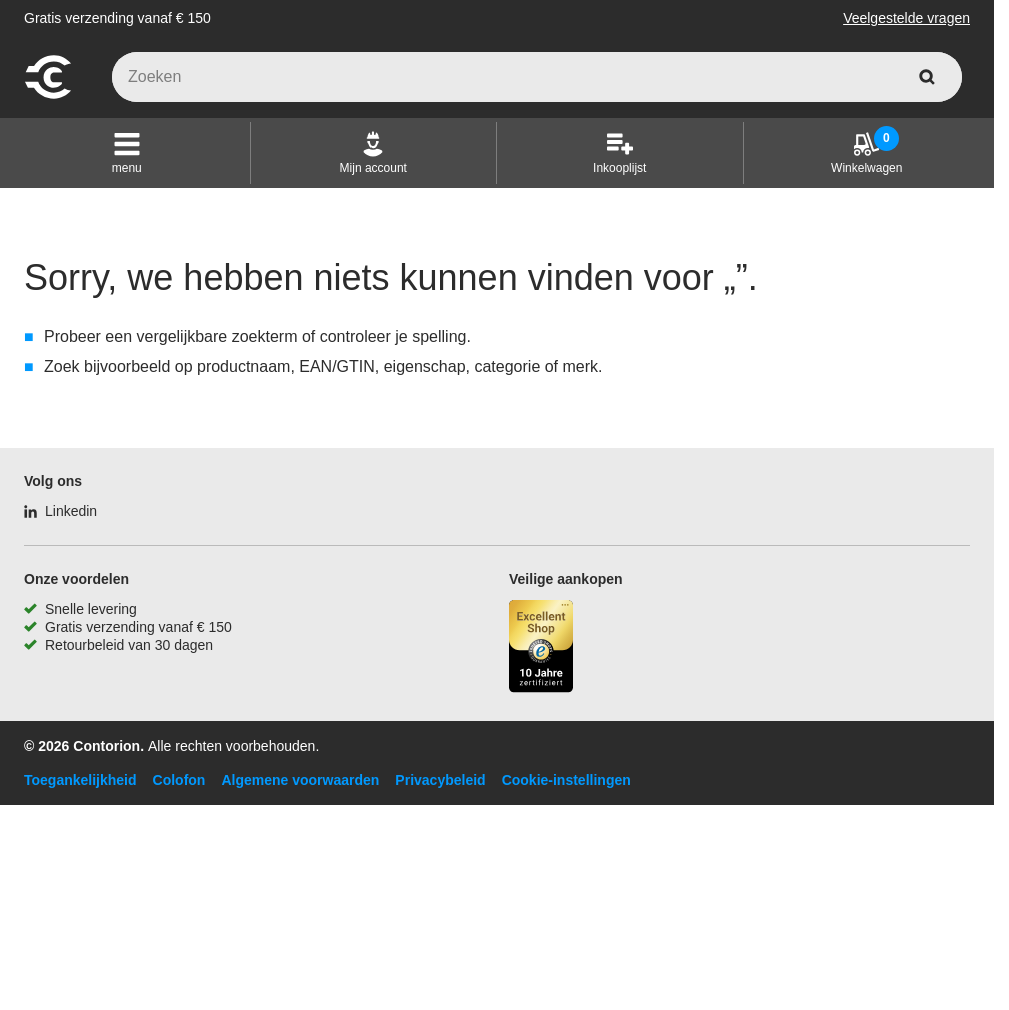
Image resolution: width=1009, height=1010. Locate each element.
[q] (537, 77)
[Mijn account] (373, 153)
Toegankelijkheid (80, 780)
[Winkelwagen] (866, 153)
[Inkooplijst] (619, 153)
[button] (127, 153)
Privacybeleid (440, 780)
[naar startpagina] (48, 96)
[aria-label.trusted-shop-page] (541, 648)
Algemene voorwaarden (300, 780)
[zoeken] (927, 77)
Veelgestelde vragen (906, 18)
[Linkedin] (60, 511)
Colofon (179, 780)
